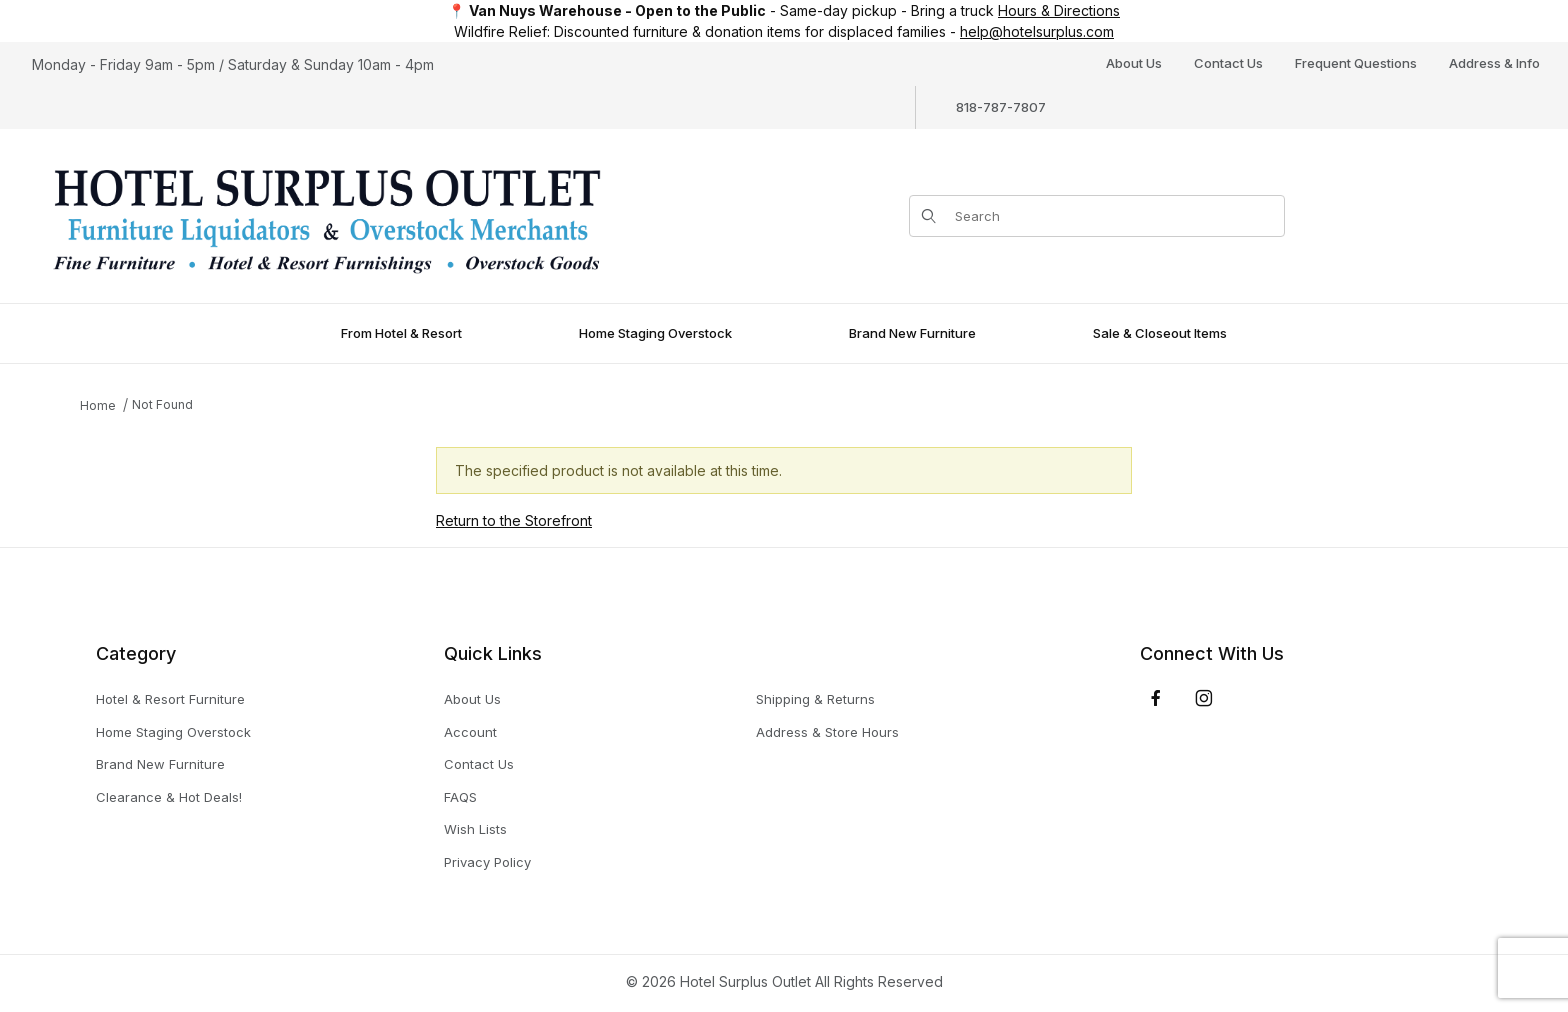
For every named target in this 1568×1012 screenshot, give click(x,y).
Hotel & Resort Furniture (170, 699)
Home (98, 405)
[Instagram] (1204, 698)
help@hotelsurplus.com (1037, 31)
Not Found (162, 404)
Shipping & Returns (815, 699)
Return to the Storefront (514, 520)
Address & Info (1494, 63)
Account (470, 732)
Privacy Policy (487, 862)
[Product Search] (1113, 216)
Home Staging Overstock (173, 732)
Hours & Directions (1059, 10)
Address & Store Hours (827, 732)
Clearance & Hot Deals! (169, 797)
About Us (1134, 63)
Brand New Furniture (160, 764)
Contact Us (1228, 63)
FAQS (460, 797)
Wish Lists (475, 829)
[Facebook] (1156, 698)
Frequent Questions (1356, 63)
